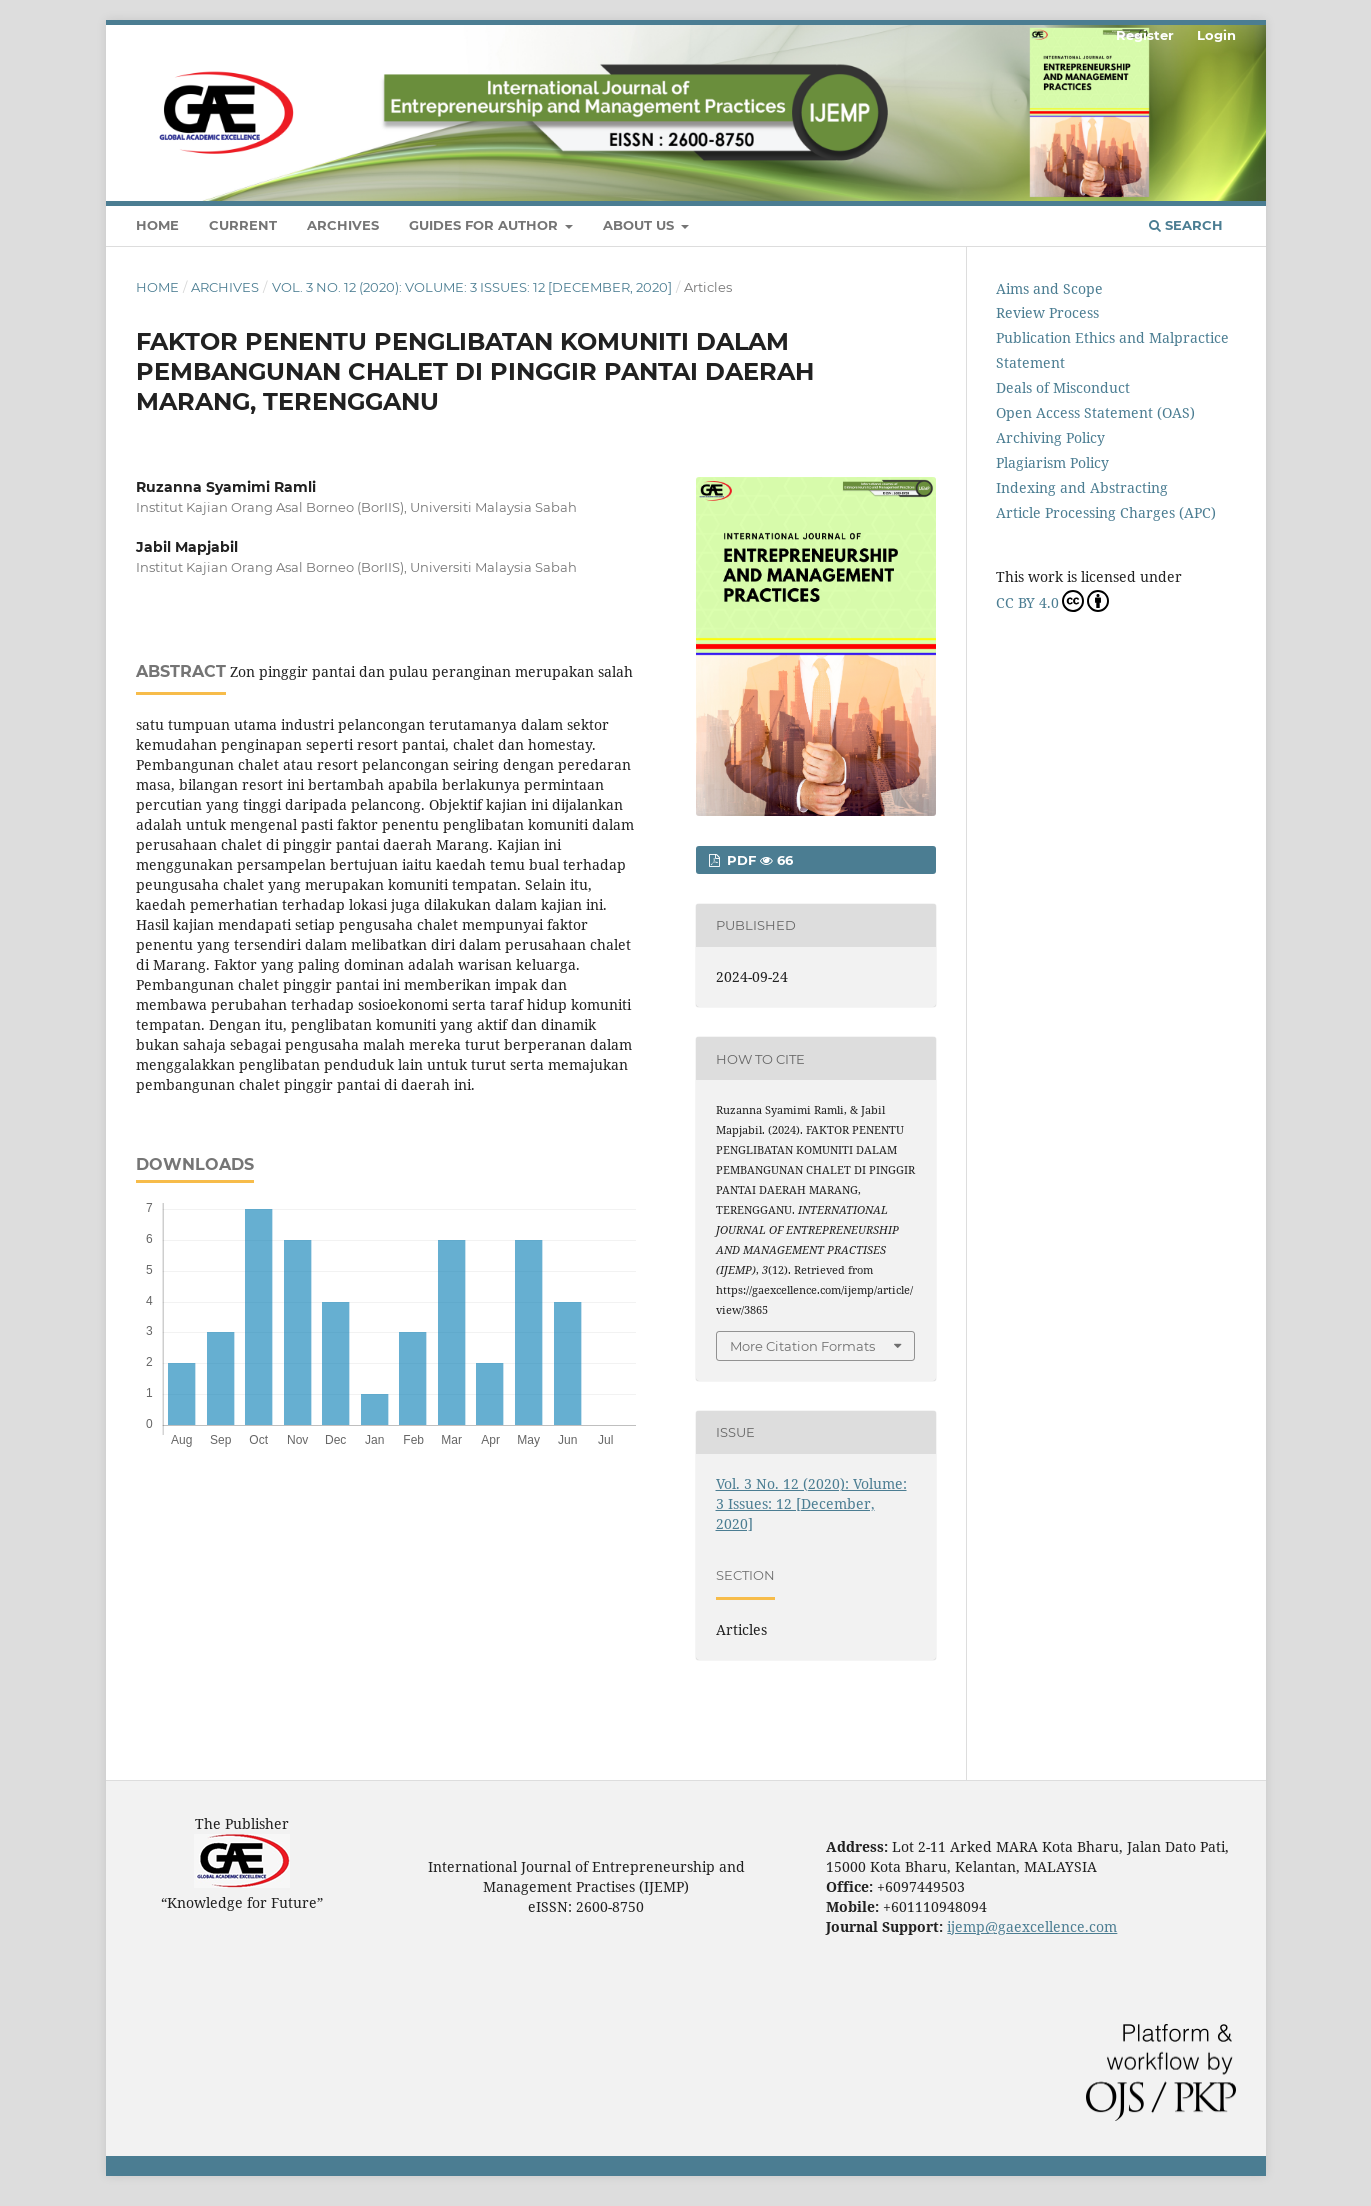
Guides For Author (485, 225)
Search (1186, 225)
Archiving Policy (1050, 437)
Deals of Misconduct (1063, 387)
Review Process (1047, 312)
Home (157, 225)
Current (243, 225)
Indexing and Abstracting (1082, 487)
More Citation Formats (802, 1346)
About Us (640, 225)
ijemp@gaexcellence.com (1032, 1926)
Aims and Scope (1049, 288)
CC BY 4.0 (1052, 601)
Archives (343, 225)
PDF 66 (758, 860)
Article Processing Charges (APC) (1106, 512)
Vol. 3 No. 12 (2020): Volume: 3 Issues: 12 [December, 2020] (472, 287)
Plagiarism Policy (1052, 462)
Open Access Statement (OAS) (1095, 412)
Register (1145, 35)
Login (1216, 35)
